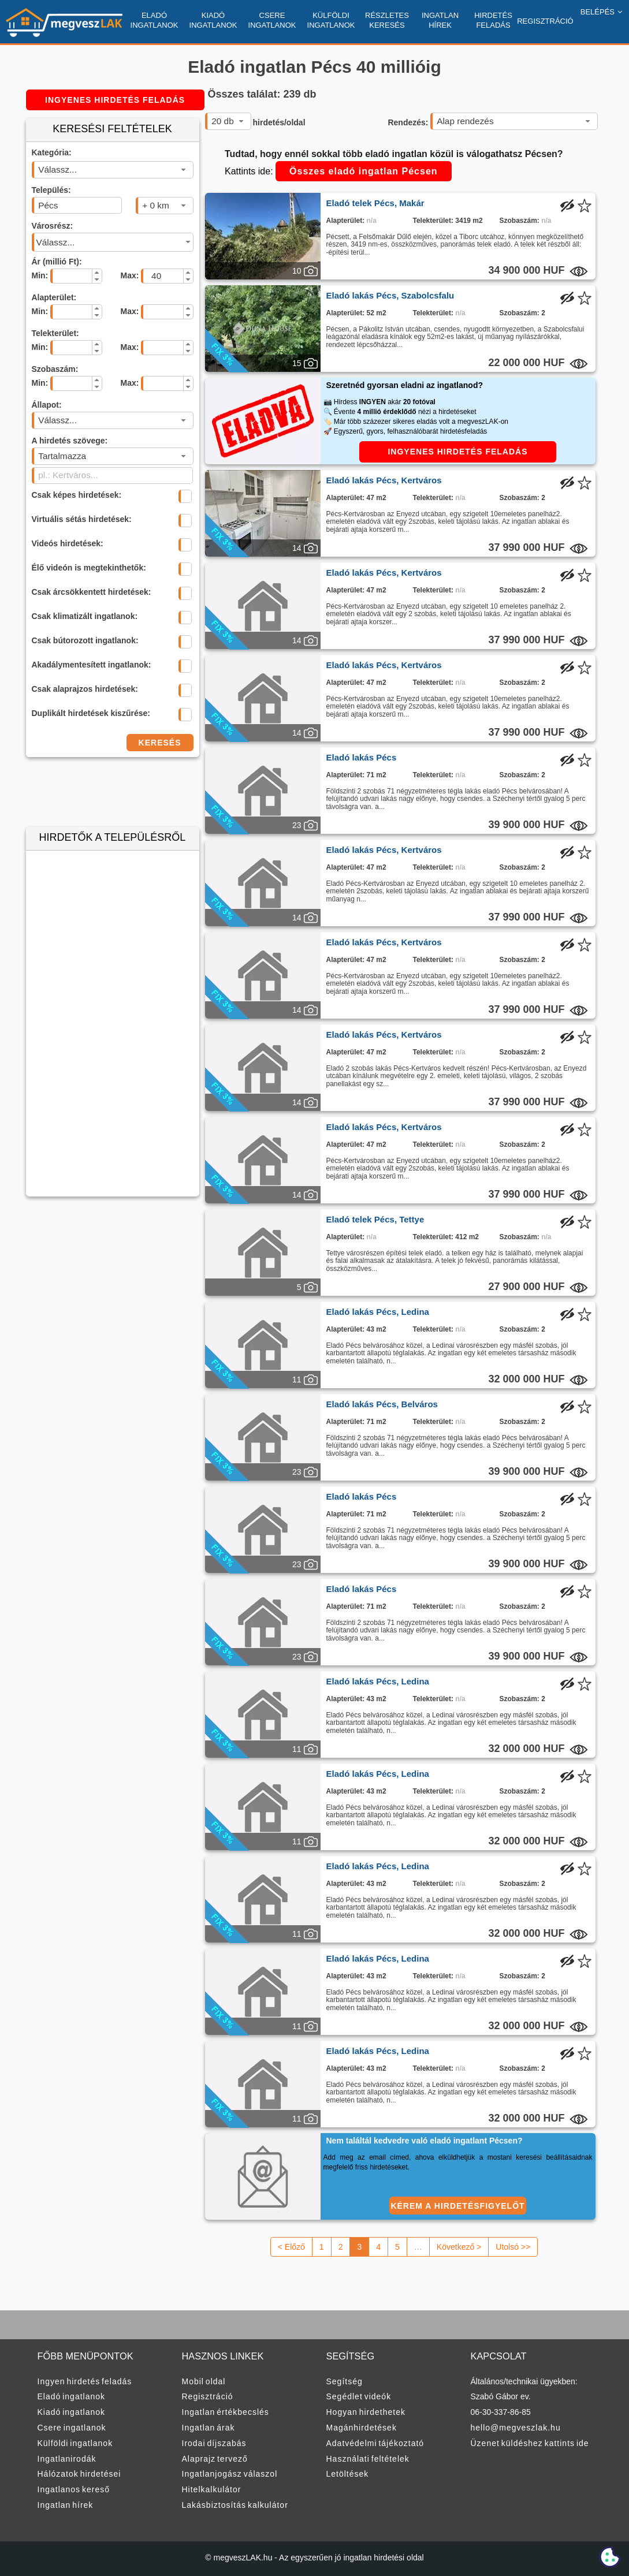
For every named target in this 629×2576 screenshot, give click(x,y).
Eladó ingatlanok (72, 2396)
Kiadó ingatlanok (72, 2412)
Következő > (459, 2246)
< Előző (291, 2246)
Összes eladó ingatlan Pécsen (363, 171)
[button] (97, 272)
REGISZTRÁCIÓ (545, 21)
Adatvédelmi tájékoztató (375, 2443)
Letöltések (347, 2473)
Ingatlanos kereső (74, 2489)
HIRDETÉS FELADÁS (493, 20)
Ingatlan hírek (66, 2505)
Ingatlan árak (208, 2427)
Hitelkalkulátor (211, 2489)
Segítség (344, 2381)
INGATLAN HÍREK (440, 20)
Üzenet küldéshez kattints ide (530, 2443)
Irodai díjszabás (214, 2443)
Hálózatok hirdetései (79, 2473)
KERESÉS (160, 742)
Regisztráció (207, 2396)
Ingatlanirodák (67, 2458)
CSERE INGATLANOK (272, 20)
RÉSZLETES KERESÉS (387, 20)
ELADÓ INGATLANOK (154, 20)
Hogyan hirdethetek (365, 2412)
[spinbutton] (70, 276)
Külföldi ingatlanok (75, 2443)
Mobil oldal (204, 2381)
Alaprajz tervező (215, 2458)
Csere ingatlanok (72, 2427)
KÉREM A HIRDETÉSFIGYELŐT (457, 2205)
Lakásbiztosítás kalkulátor (235, 2505)
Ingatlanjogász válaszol (230, 2473)
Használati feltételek (368, 2458)
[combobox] (112, 169)
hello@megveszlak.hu (516, 2427)
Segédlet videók (359, 2396)
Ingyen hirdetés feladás (85, 2381)
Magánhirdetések (361, 2427)
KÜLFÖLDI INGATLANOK (331, 20)
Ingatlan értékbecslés (225, 2412)
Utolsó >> (513, 2246)
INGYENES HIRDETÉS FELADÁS (115, 100)
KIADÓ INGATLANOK (213, 20)
